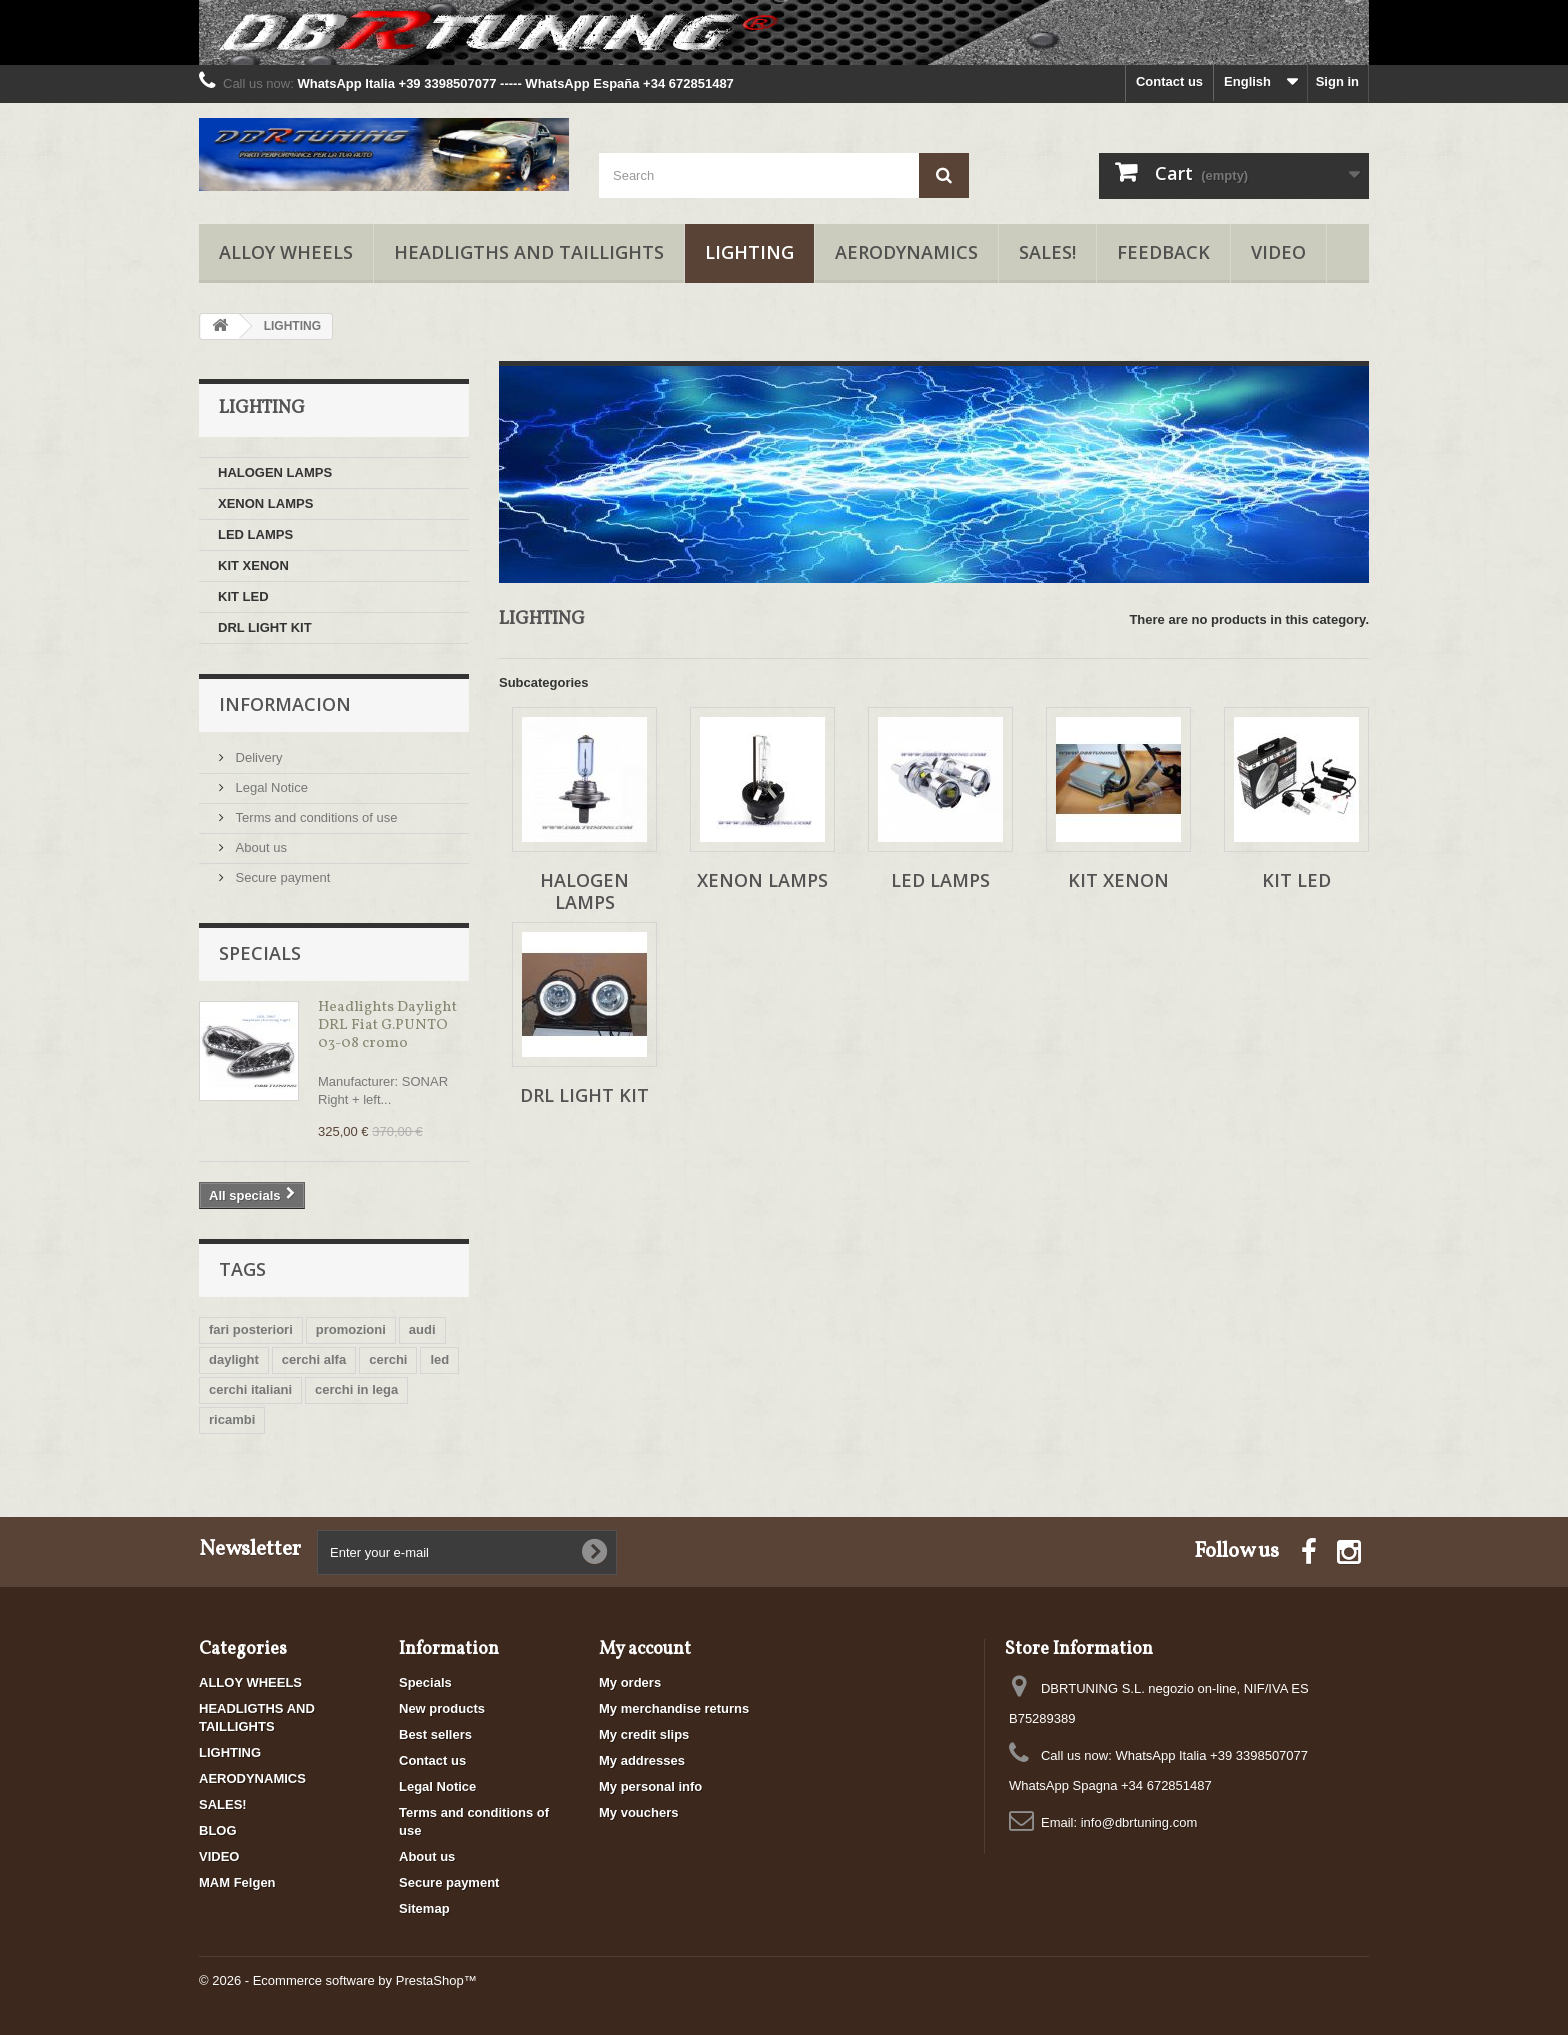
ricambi (232, 1419)
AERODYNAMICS (906, 252)
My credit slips (644, 1734)
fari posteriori (251, 1329)
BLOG (218, 1830)
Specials (260, 953)
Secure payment (281, 877)
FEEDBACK (1163, 252)
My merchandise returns (674, 1708)
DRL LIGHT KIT (265, 627)
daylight (234, 1359)
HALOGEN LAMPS (275, 472)
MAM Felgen (237, 1882)
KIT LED (243, 596)
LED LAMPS (255, 534)
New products (442, 1708)
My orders (630, 1682)
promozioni (351, 1329)
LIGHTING (749, 252)
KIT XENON (253, 565)
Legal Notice (270, 787)
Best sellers (435, 1734)
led (439, 1359)
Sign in (1337, 81)
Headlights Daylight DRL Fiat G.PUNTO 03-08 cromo (387, 1025)
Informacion (285, 704)
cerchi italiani (250, 1389)
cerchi (388, 1359)
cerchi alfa (314, 1359)
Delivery (257, 757)
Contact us (1169, 81)
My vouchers (638, 1812)
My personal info (650, 1786)
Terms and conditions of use (314, 817)
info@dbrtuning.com (1139, 1822)
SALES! (1047, 252)
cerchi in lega (356, 1389)
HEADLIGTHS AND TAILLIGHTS (529, 252)
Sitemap (424, 1908)
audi (422, 1329)
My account (645, 1649)
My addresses (642, 1760)
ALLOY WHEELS (286, 252)
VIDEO (1278, 252)
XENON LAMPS (265, 503)
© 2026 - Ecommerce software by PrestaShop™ (338, 1980)
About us (259, 847)
